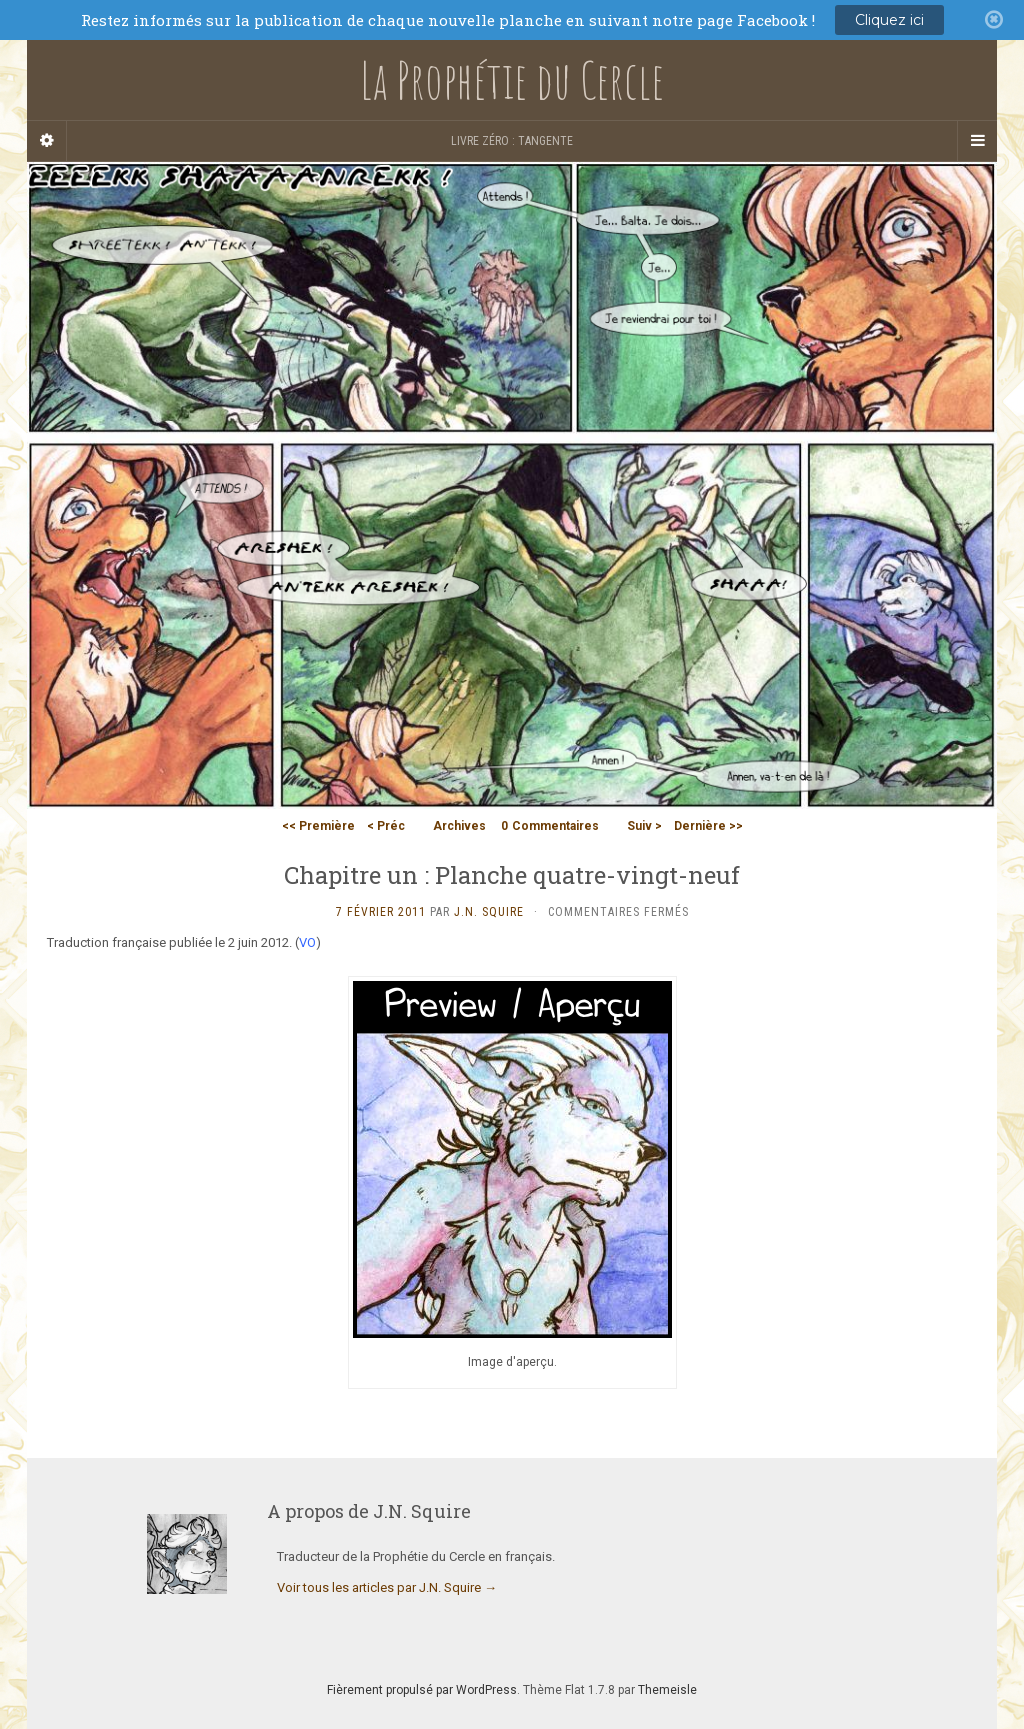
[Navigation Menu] (977, 141)
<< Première (318, 826)
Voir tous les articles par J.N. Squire (387, 1587)
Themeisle (667, 1690)
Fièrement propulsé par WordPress (422, 1690)
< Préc (386, 826)
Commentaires (550, 826)
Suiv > (644, 826)
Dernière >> (708, 826)
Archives (459, 826)
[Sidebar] (47, 141)
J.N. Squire (489, 912)
